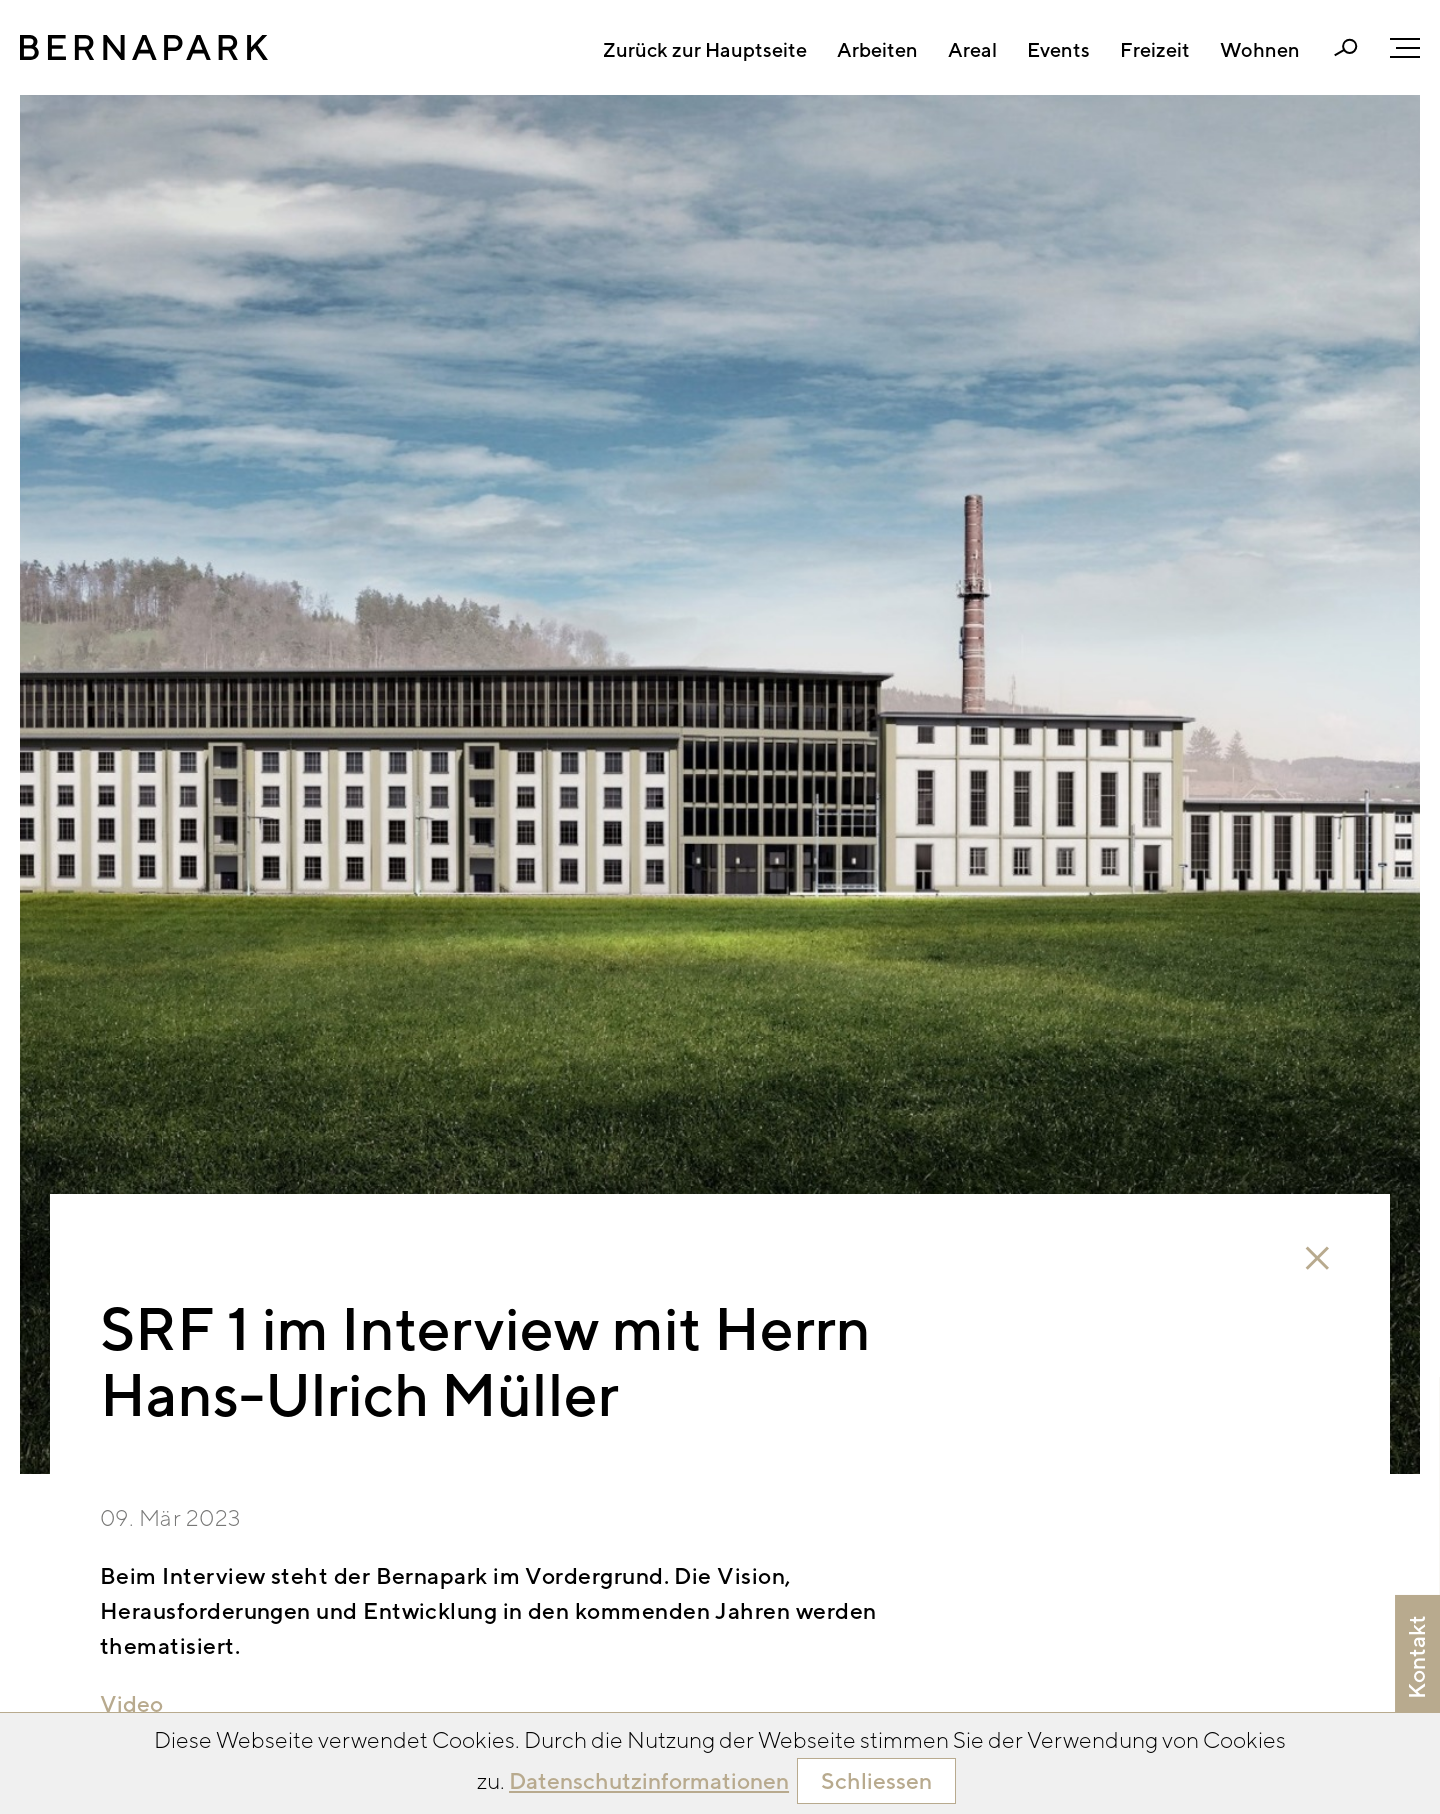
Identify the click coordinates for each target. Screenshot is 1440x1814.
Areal (972, 50)
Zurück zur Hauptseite (705, 50)
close (1317, 1258)
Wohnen (1260, 50)
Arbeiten (877, 50)
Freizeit (1155, 50)
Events (1058, 50)
